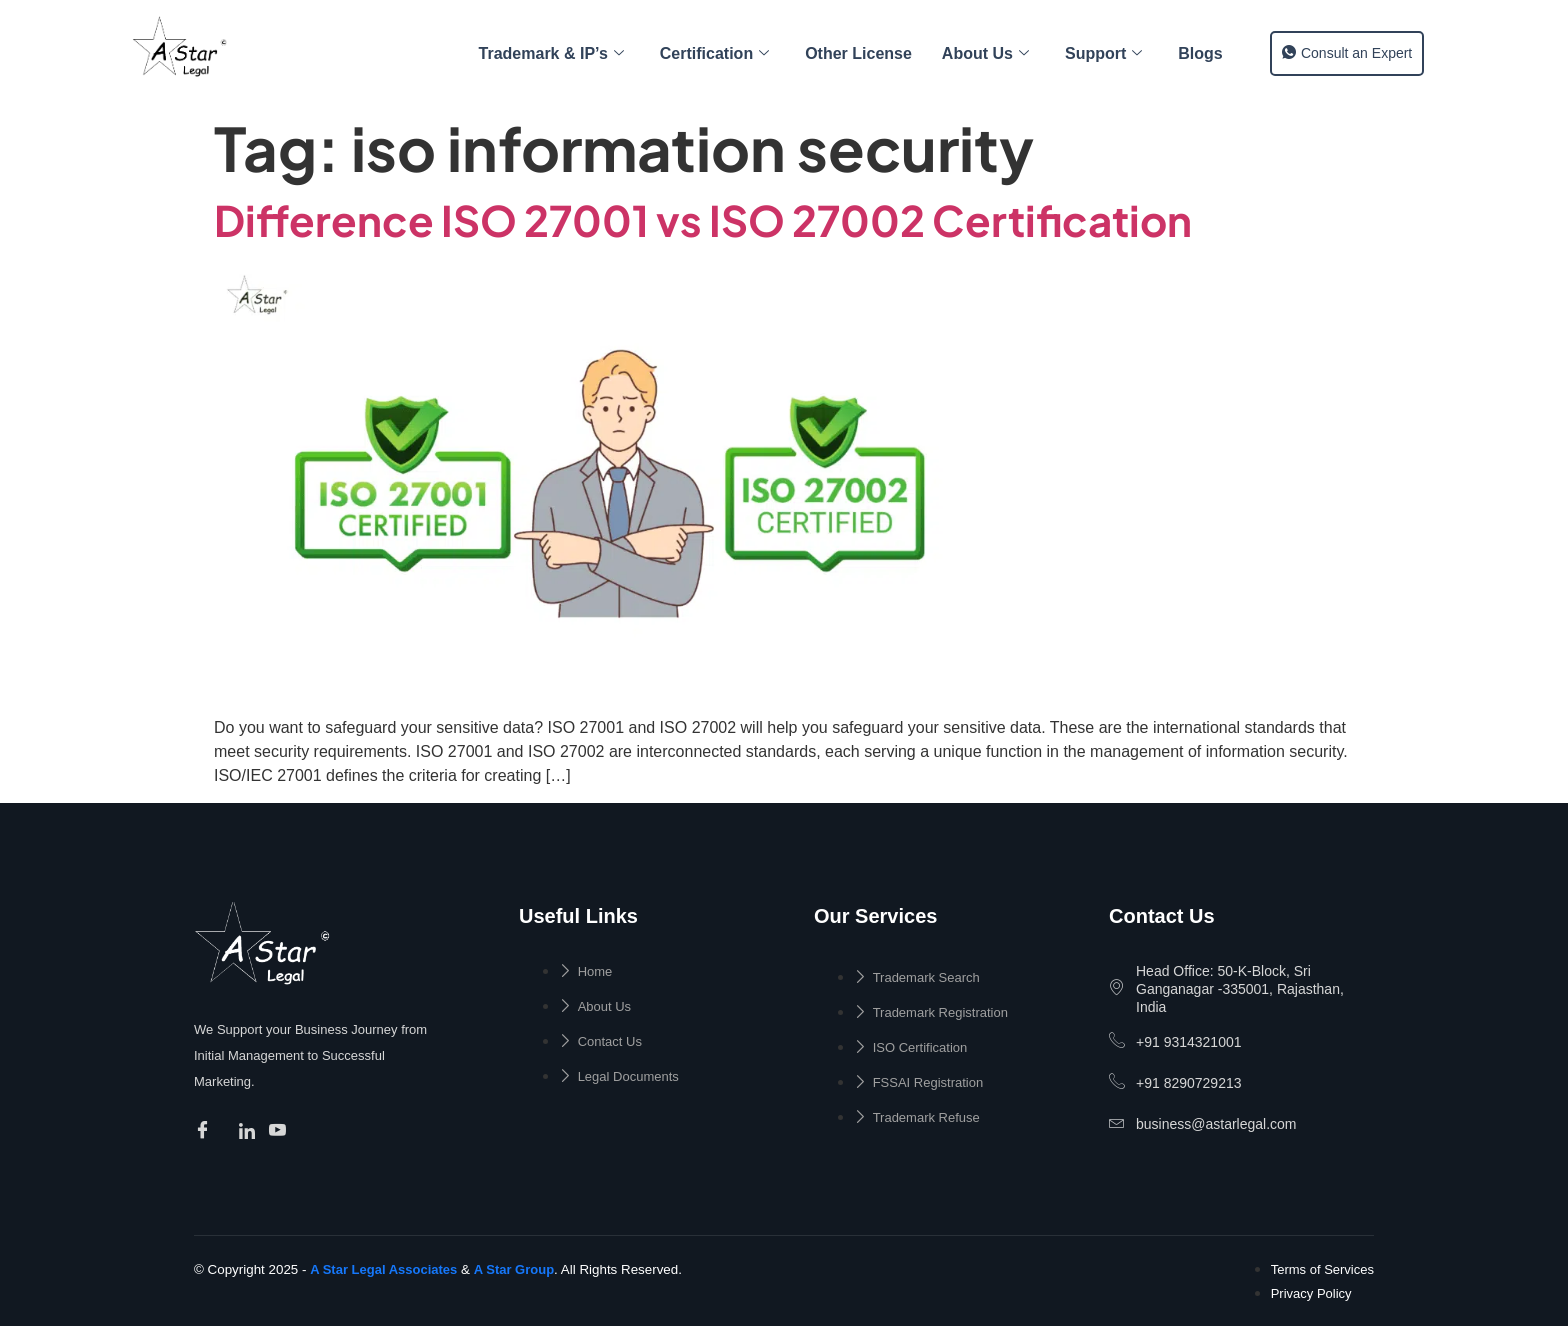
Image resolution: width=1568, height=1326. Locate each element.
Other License (858, 53)
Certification (714, 53)
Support (1103, 53)
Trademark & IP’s (551, 53)
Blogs (1200, 53)
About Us (985, 53)
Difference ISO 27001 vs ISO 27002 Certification (703, 219)
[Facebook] (205, 1132)
